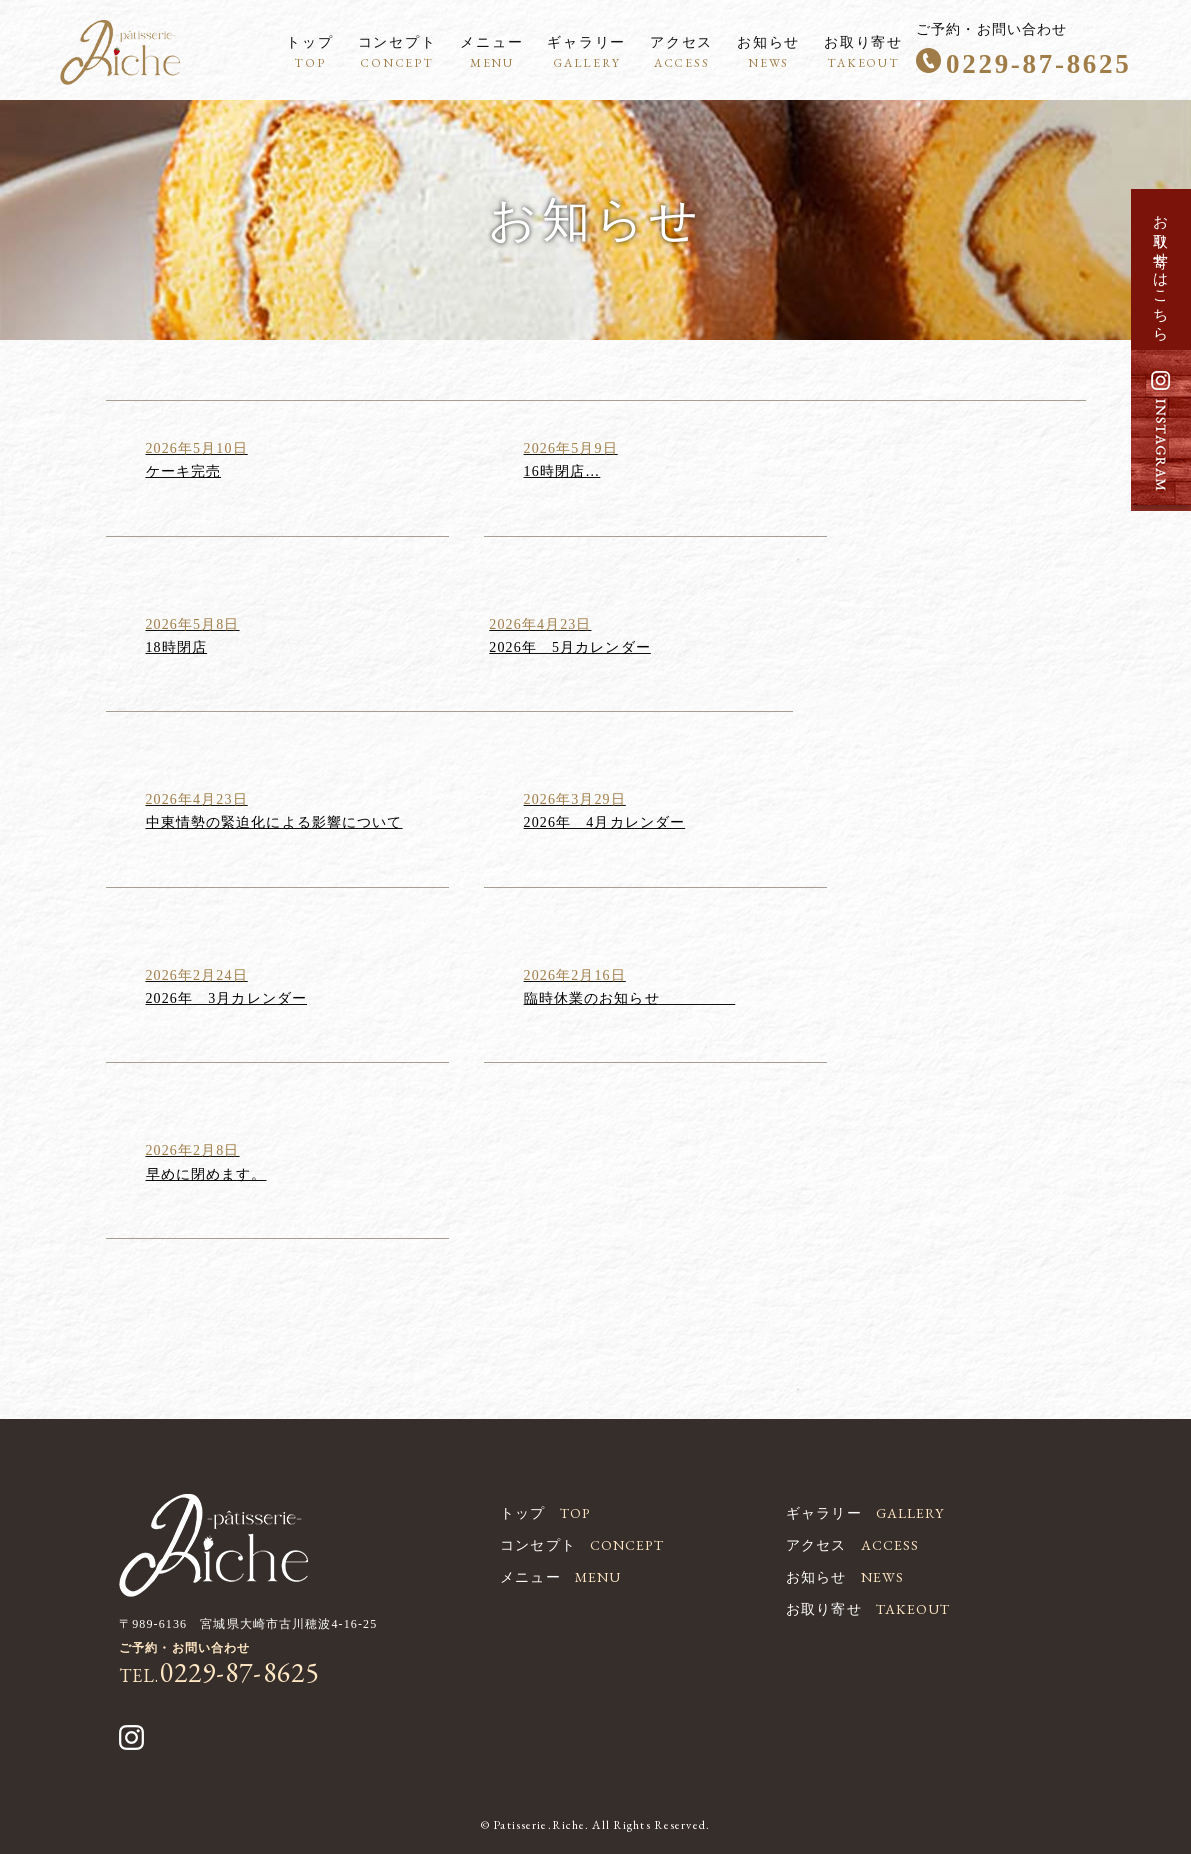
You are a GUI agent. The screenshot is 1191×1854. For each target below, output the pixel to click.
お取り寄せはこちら (1161, 270)
